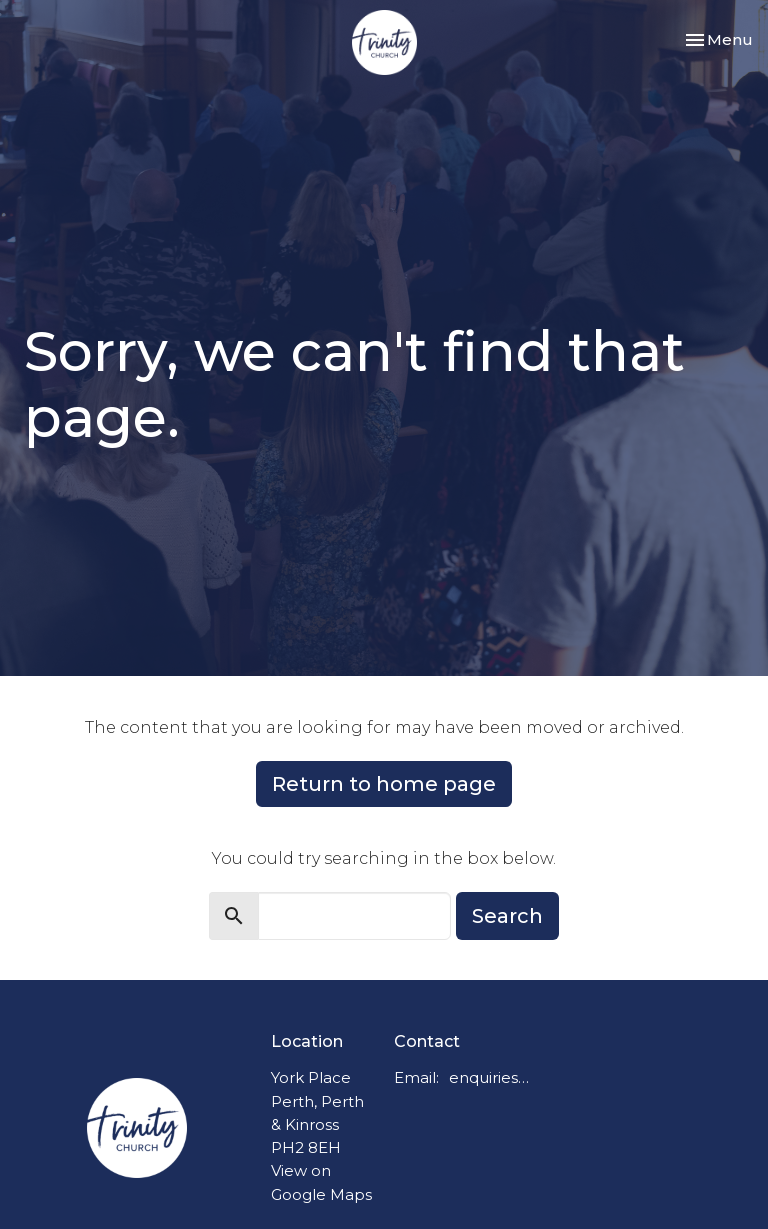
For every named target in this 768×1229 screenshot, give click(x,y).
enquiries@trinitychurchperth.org (493, 1077)
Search (507, 916)
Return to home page (384, 784)
